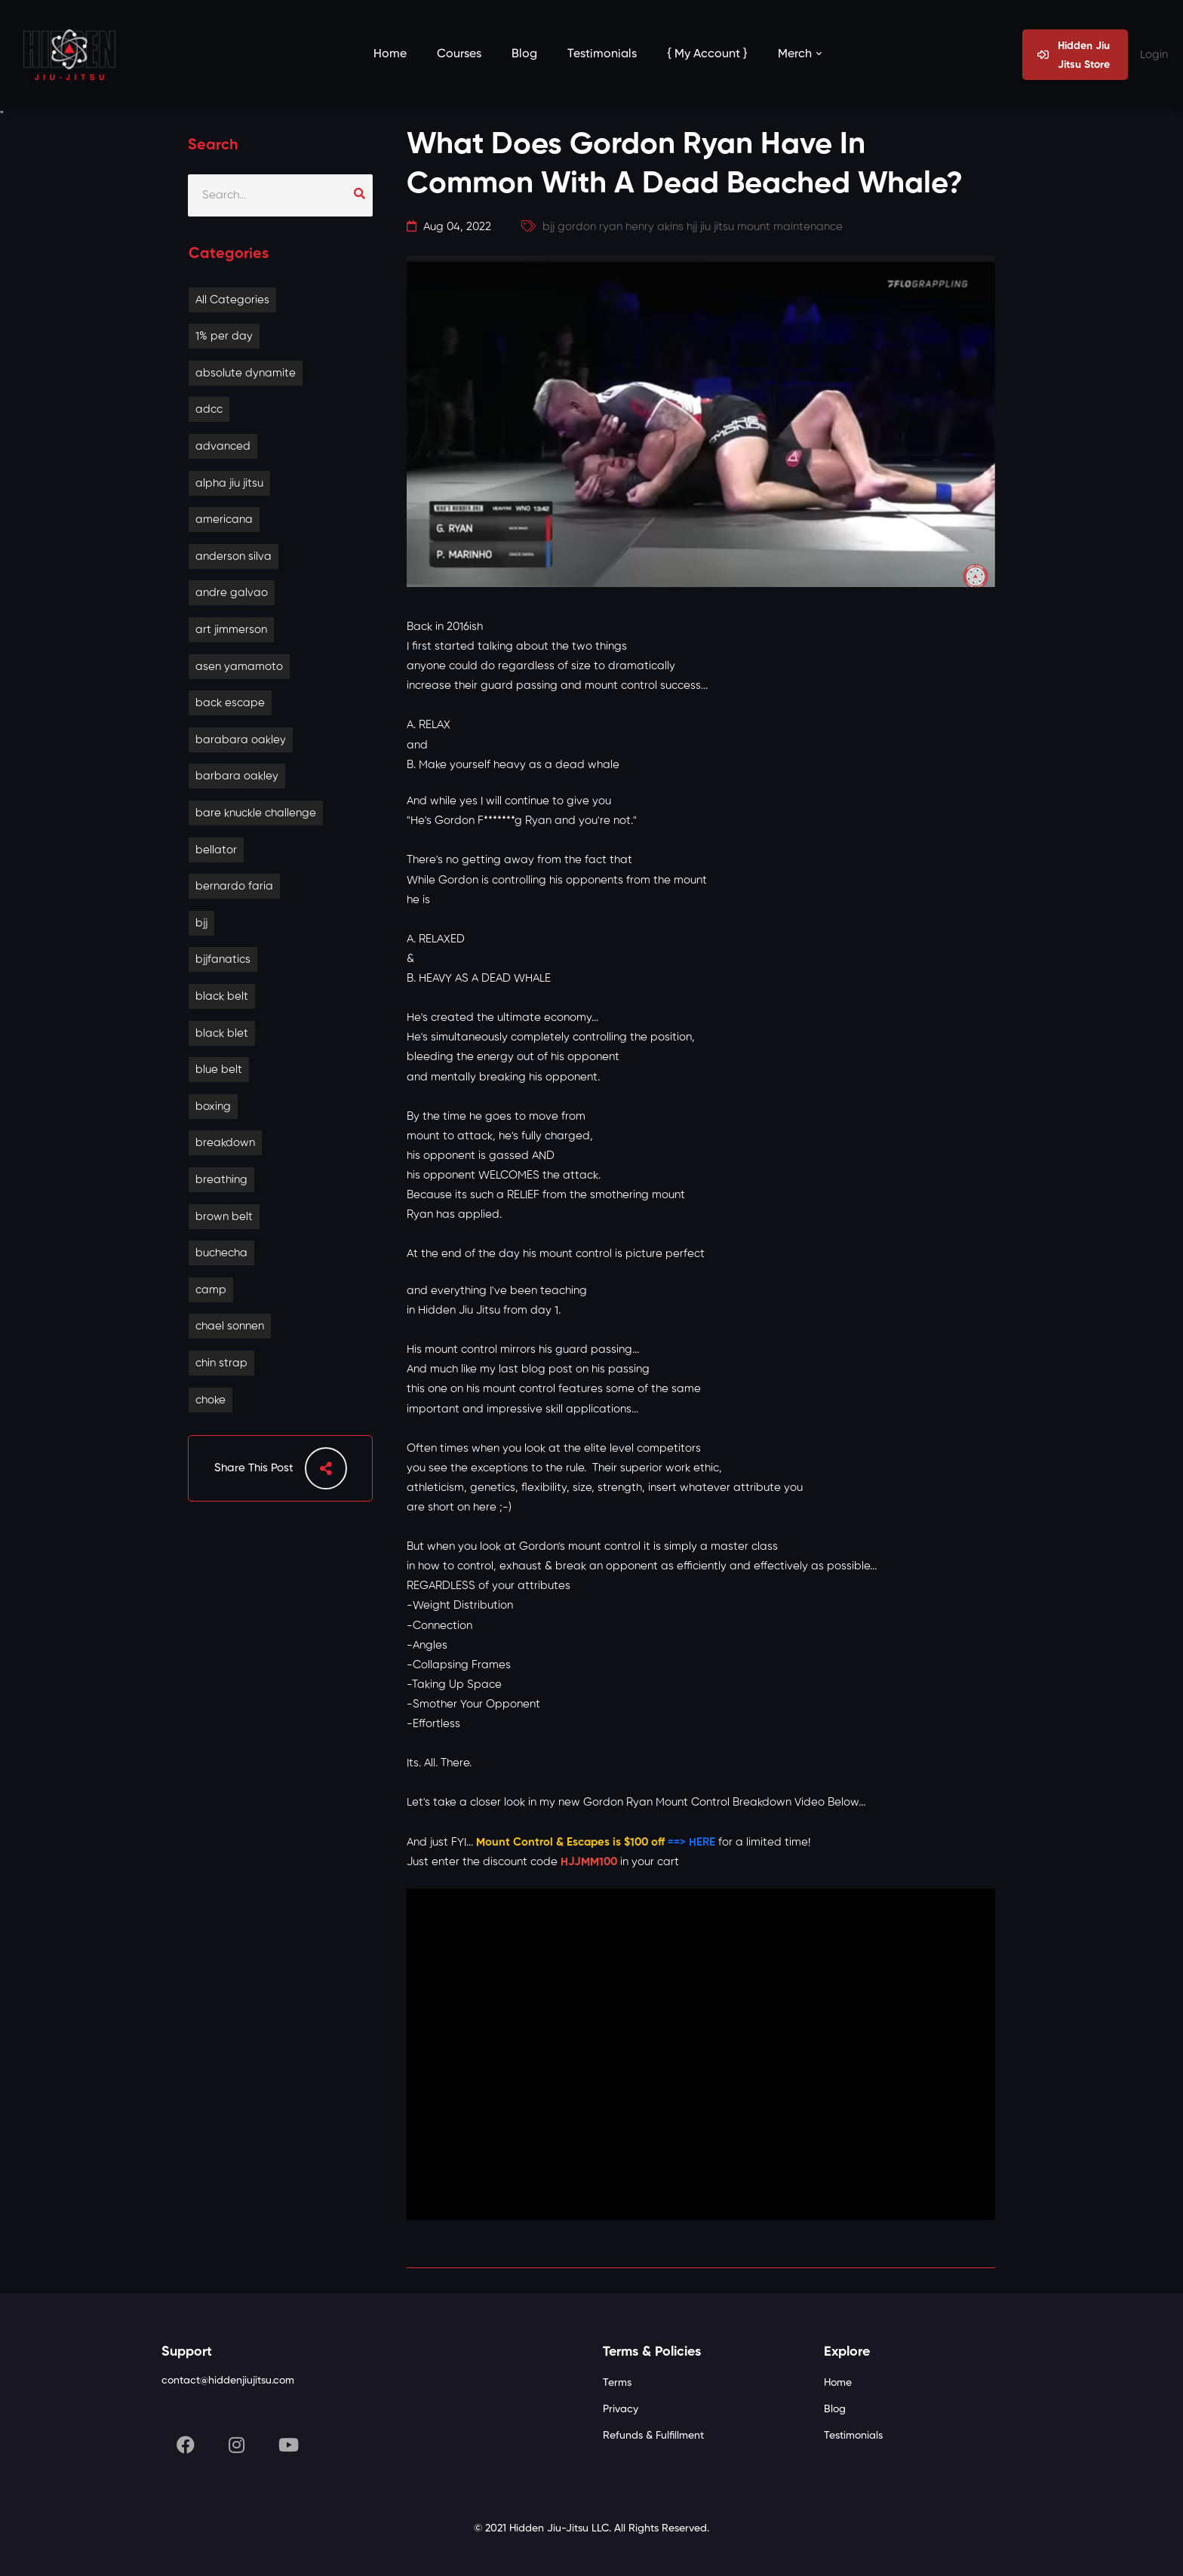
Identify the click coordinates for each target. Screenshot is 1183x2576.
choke (210, 1400)
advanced (222, 446)
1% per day (224, 336)
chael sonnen (229, 1326)
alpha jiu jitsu (229, 483)
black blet (221, 1033)
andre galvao (231, 592)
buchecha (221, 1253)
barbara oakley (236, 776)
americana (224, 519)
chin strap (221, 1363)
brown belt (224, 1216)
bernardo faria (234, 886)
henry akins (654, 226)
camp (210, 1290)
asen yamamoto (239, 666)
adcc (209, 409)
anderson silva (233, 556)
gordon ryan (590, 226)
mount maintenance (790, 226)
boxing (213, 1106)
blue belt (218, 1069)
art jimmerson (231, 629)
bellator (216, 850)
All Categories (232, 300)
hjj (692, 226)
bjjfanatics (222, 959)
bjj (201, 923)
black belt (221, 996)
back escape (230, 703)
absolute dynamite (245, 373)
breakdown (225, 1142)
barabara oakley (240, 739)
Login (1154, 54)
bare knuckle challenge (255, 813)
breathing (221, 1179)
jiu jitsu (717, 226)
